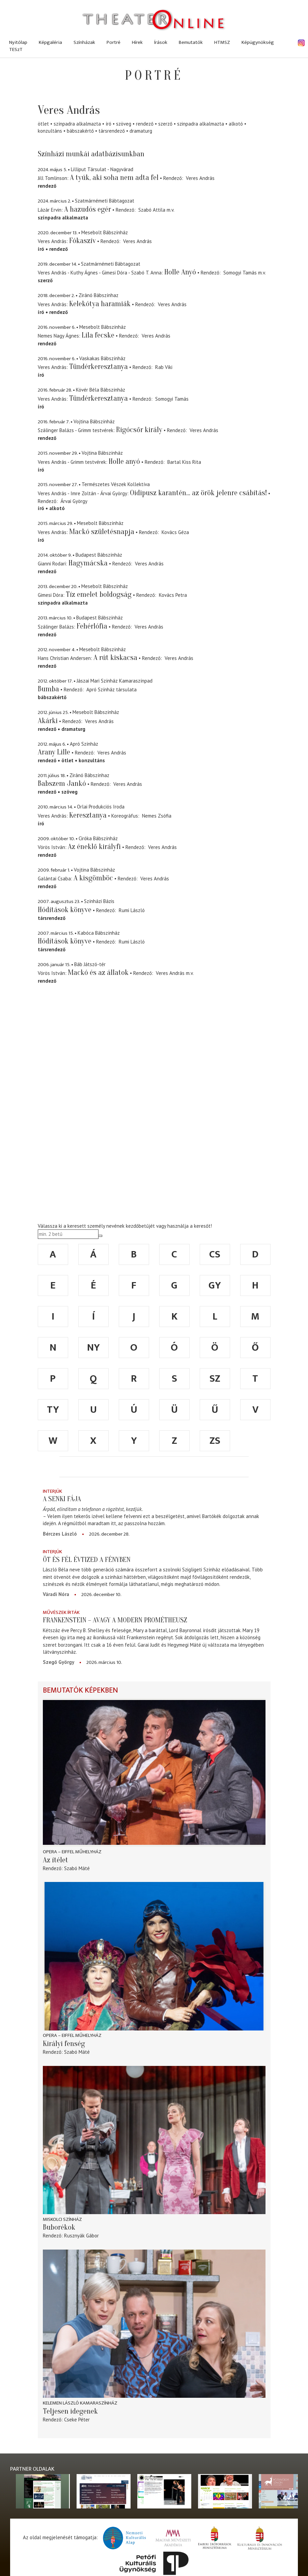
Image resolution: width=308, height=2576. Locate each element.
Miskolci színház (62, 2219)
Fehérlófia (92, 626)
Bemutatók (191, 42)
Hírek (137, 42)
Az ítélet (55, 1860)
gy (214, 1285)
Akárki (48, 720)
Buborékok (59, 2227)
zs (214, 1440)
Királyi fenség (64, 2043)
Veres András (200, 178)
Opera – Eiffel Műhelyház (72, 1851)
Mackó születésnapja (101, 531)
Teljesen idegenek (70, 2411)
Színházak (84, 42)
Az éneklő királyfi (94, 846)
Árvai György (73, 501)
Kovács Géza (175, 532)
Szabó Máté (77, 1868)
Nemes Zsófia (156, 816)
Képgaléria (50, 42)
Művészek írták (61, 1612)
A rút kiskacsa (115, 657)
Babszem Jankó (62, 783)
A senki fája (62, 1499)
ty (53, 1409)
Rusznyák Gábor (81, 2235)
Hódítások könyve (64, 909)
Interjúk (52, 1491)
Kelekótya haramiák (100, 303)
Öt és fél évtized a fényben (87, 1560)
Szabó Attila (151, 210)
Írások (160, 42)
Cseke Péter (77, 2419)
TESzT (16, 49)
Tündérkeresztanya (98, 366)
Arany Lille (54, 752)
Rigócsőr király (139, 429)
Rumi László (132, 910)
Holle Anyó (180, 272)
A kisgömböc (93, 878)
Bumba (48, 689)
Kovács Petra (173, 595)
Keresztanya (88, 815)
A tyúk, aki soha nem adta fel (114, 177)
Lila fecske (98, 335)
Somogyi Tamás (240, 272)
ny (93, 1347)
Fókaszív (82, 240)
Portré (113, 42)
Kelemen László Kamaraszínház (80, 2403)
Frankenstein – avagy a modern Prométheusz (115, 1620)
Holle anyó (124, 461)
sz (214, 1378)
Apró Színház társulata (111, 689)
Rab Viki (163, 367)
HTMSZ (222, 42)
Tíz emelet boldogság (99, 594)
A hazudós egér (87, 209)
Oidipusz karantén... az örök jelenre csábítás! (198, 492)
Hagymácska (88, 563)
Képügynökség (258, 42)
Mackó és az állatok (98, 972)
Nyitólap (18, 42)
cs (214, 1254)
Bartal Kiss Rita (184, 462)
